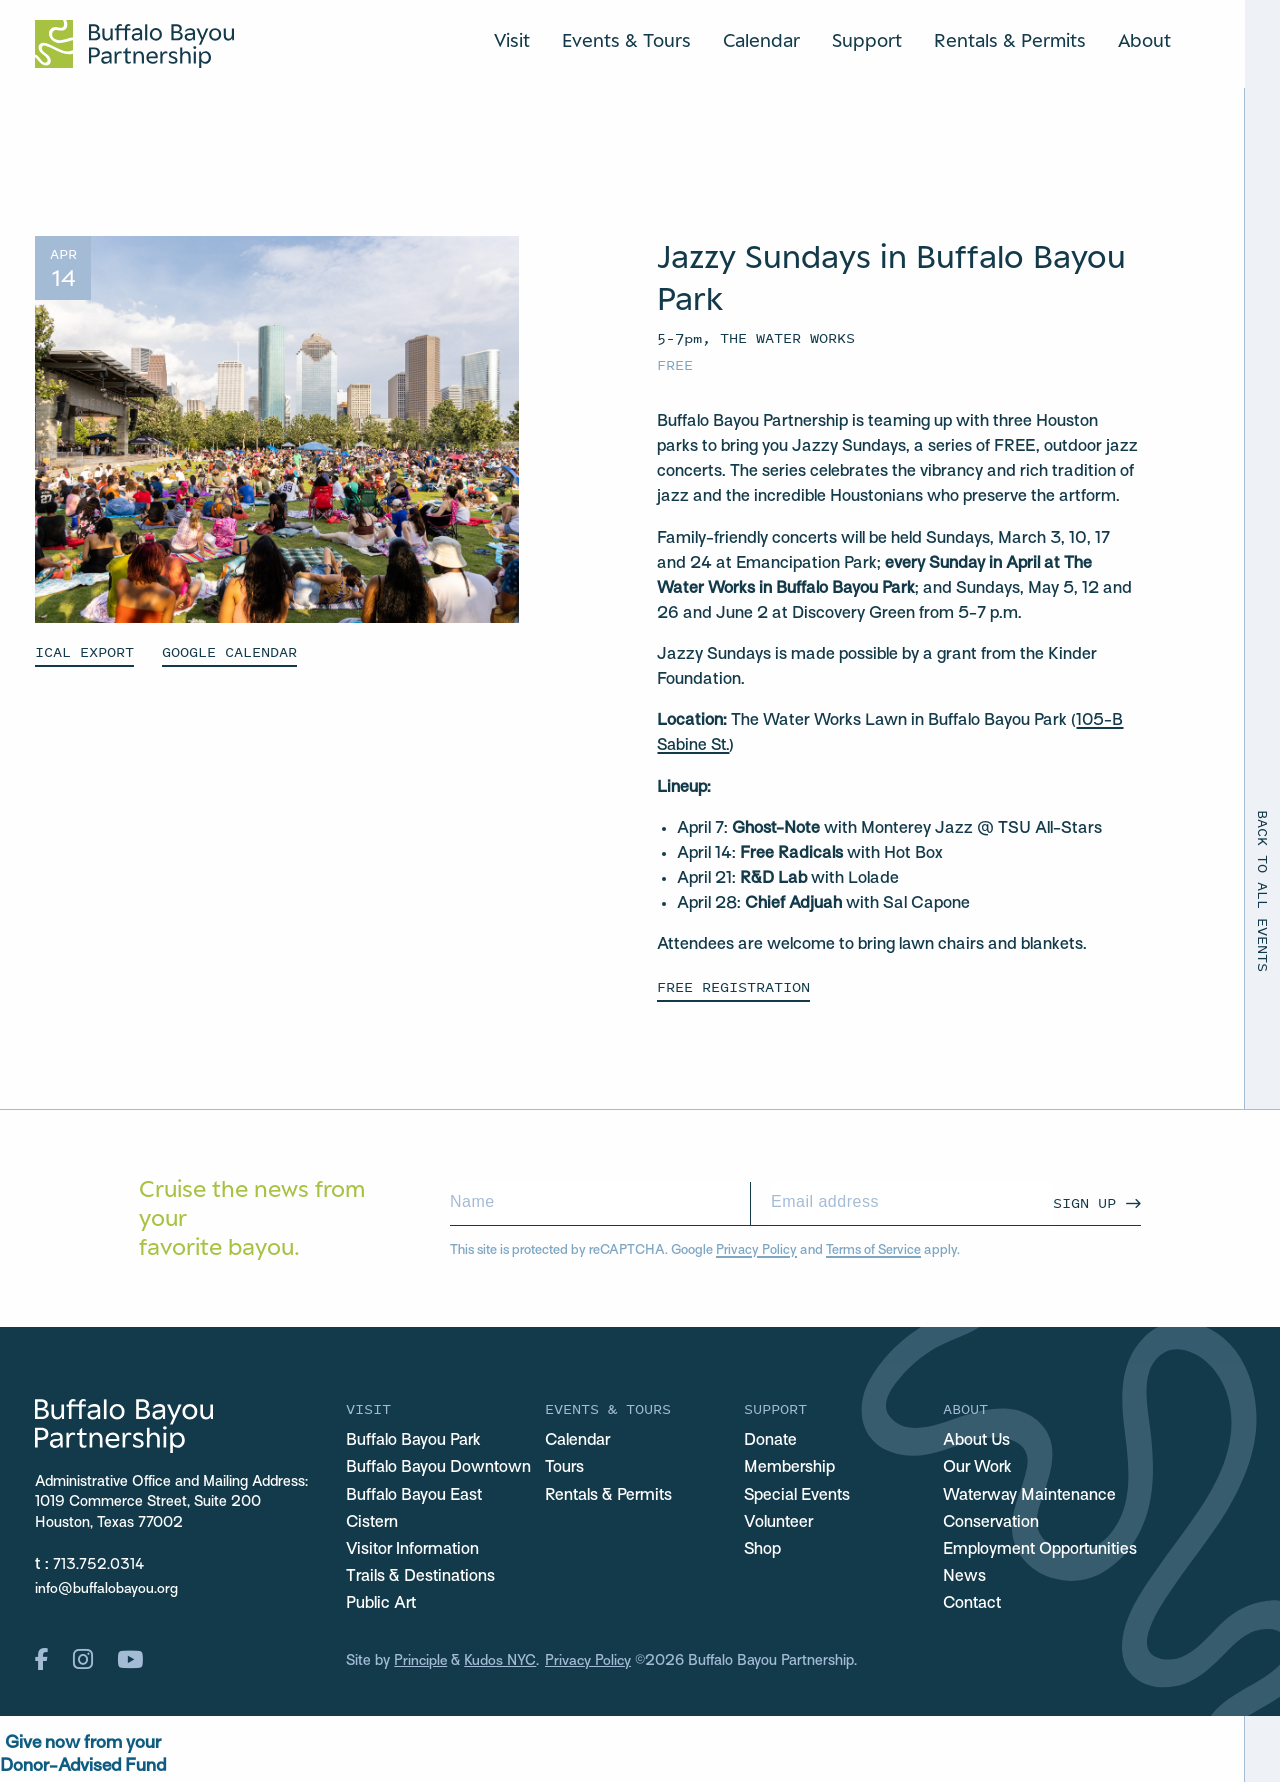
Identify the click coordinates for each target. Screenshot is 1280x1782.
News (964, 1579)
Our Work (978, 1469)
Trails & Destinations (423, 1579)
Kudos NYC (502, 1664)
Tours (565, 1469)
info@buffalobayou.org (106, 1589)
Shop (763, 1551)
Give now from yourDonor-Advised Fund (83, 1758)
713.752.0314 (99, 1565)
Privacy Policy (756, 1250)
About (1144, 40)
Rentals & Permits (1010, 40)
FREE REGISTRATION (733, 986)
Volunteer (779, 1524)
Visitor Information (415, 1551)
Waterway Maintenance (1033, 1496)
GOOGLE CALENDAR (229, 651)
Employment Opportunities (1042, 1551)
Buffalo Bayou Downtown (440, 1469)
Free (675, 364)
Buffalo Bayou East (416, 1496)
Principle (421, 1664)
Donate (771, 1441)
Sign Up (1084, 1202)
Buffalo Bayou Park (415, 1441)
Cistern (373, 1524)
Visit (512, 40)
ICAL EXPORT (84, 651)
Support (867, 40)
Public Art (382, 1606)
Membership (790, 1469)
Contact (974, 1606)
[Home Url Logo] (134, 44)
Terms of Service (873, 1250)
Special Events (798, 1496)
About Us (977, 1441)
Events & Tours (626, 40)
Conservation (993, 1524)
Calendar (761, 40)
